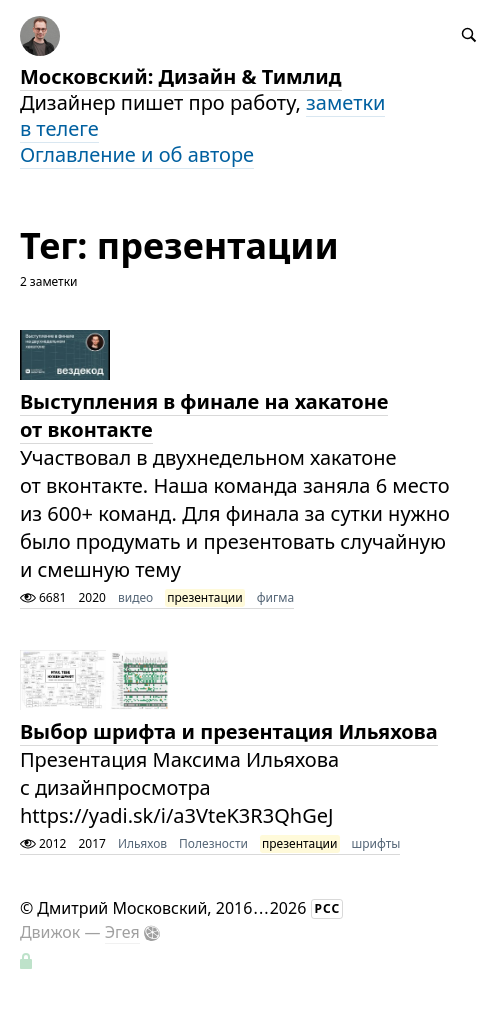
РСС (328, 908)
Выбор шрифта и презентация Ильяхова (229, 731)
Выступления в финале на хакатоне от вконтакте (204, 415)
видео (135, 597)
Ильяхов (142, 843)
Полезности (213, 843)
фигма (275, 597)
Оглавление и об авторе (137, 154)
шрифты (376, 843)
